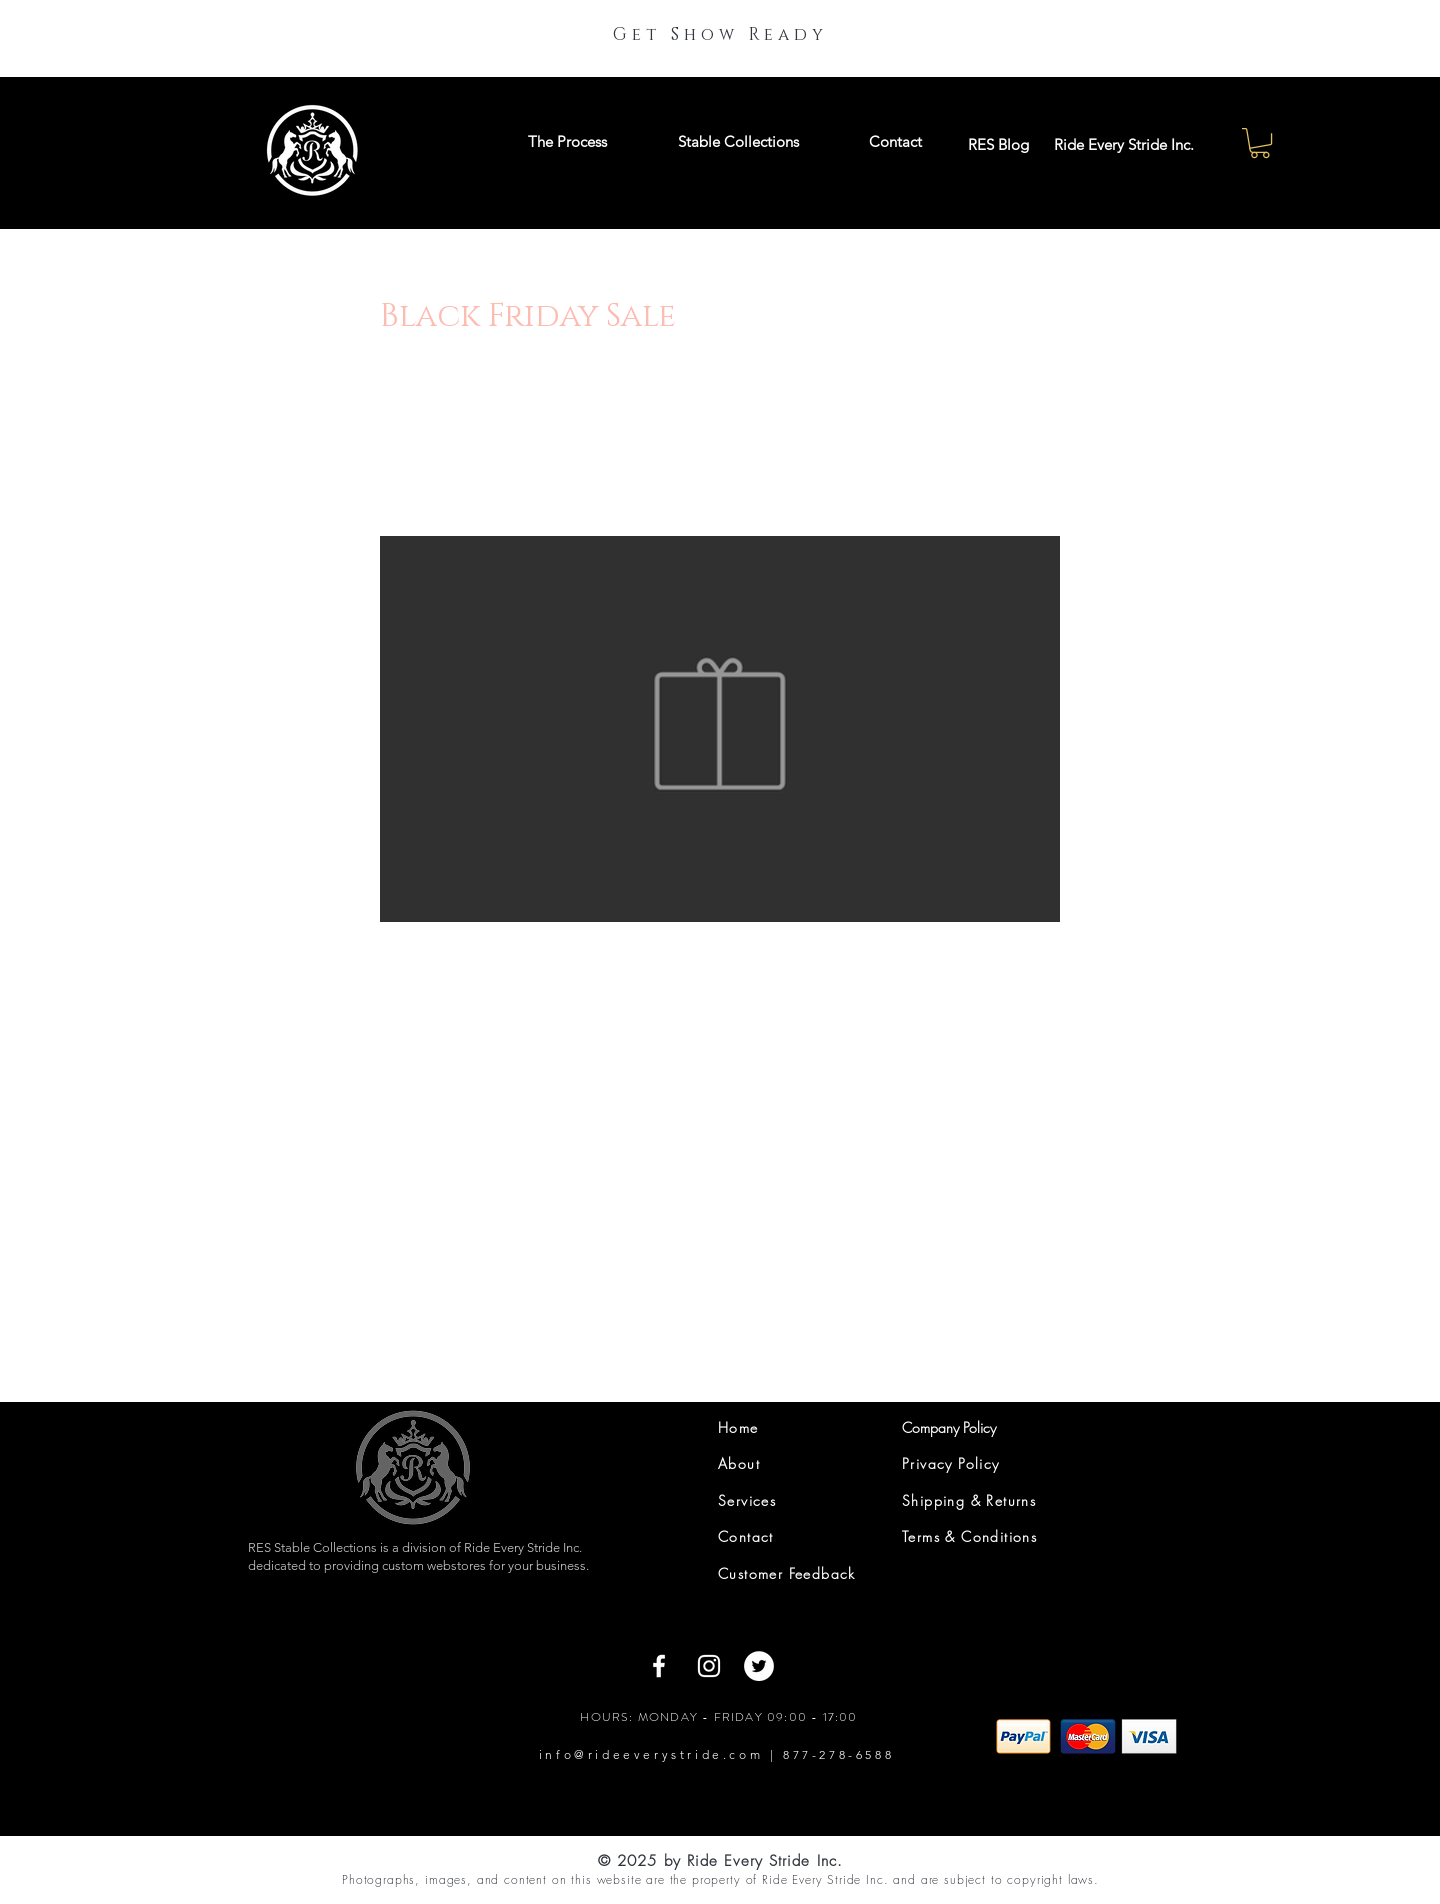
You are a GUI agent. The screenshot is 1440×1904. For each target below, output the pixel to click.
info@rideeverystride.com (651, 1754)
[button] (1260, 143)
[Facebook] (659, 1666)
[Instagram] (709, 1666)
